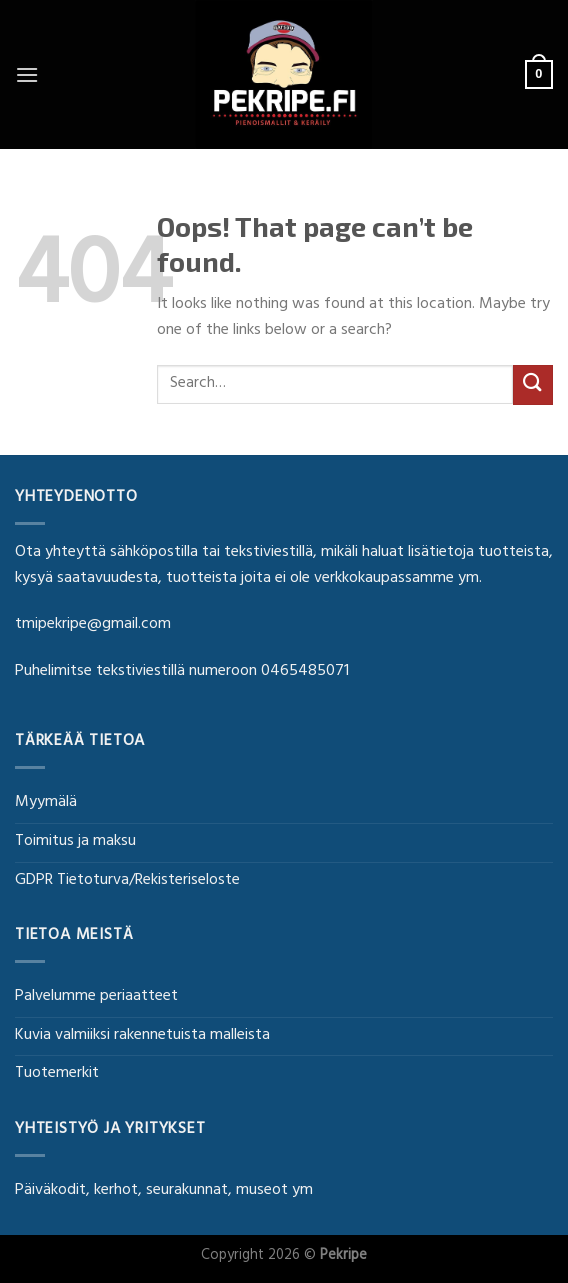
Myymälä (46, 803)
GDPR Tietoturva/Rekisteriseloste (127, 881)
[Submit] (533, 384)
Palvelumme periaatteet (96, 997)
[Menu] (27, 74)
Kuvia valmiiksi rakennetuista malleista (142, 1036)
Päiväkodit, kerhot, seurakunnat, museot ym (164, 1191)
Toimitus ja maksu (75, 842)
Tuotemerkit (57, 1074)
